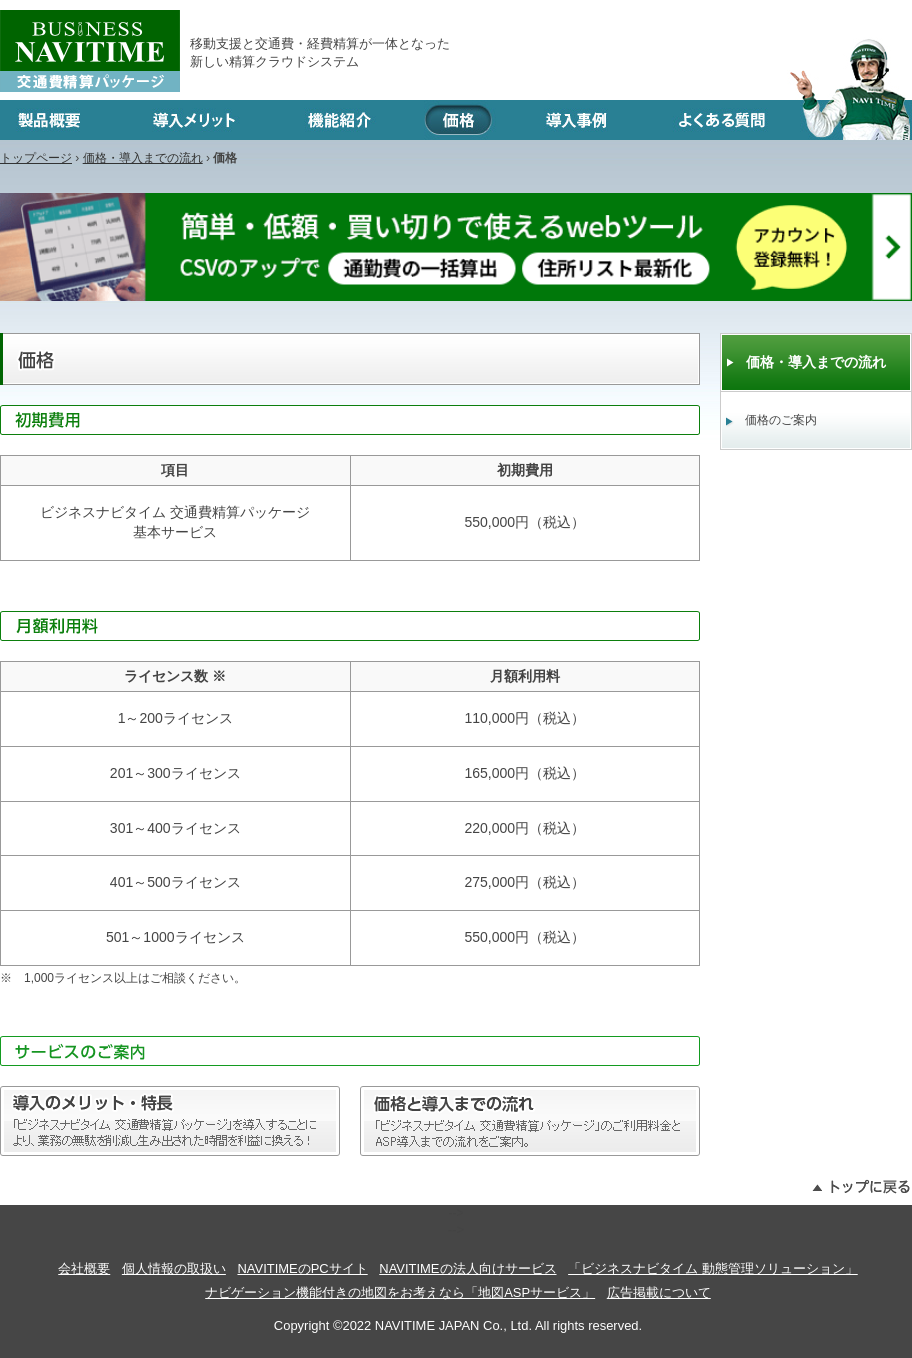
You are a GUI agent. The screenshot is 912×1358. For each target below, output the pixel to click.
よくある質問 (777, 120)
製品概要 (58, 120)
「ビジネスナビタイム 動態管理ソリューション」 (713, 1268)
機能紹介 (339, 120)
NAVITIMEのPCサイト (302, 1268)
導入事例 (576, 120)
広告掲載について (659, 1292)
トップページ (36, 158)
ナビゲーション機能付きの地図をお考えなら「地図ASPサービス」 (400, 1292)
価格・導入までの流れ (143, 158)
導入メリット (193, 120)
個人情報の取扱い (174, 1268)
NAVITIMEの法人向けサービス (467, 1268)
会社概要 (84, 1268)
